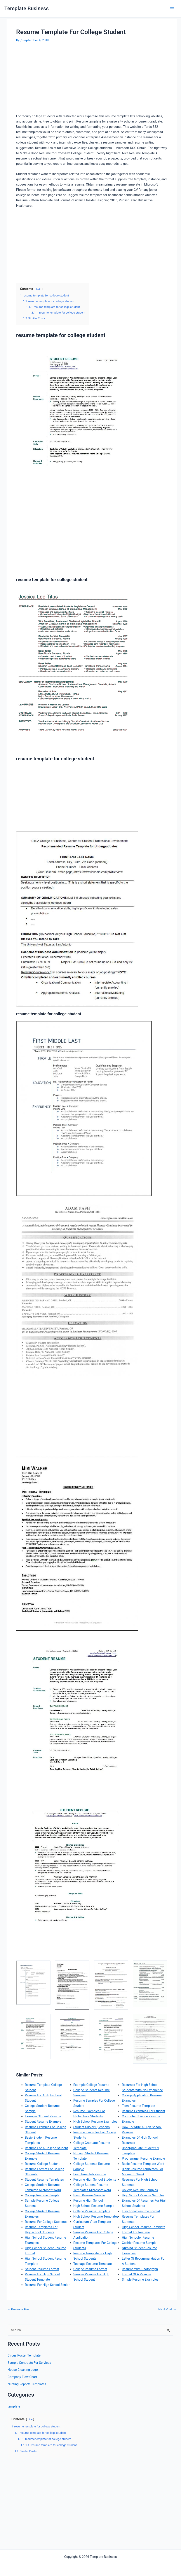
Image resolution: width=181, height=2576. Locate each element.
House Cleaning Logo (23, 2370)
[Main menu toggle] (172, 8)
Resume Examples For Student (143, 2111)
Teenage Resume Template (92, 2264)
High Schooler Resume (138, 2237)
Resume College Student (42, 2164)
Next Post (167, 2309)
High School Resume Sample (93, 2206)
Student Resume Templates (44, 2179)
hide (38, 289)
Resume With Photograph (140, 2269)
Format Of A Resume (136, 2274)
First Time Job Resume (89, 2174)
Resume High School (88, 2200)
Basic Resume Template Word (143, 2164)
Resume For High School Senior (47, 2285)
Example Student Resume (43, 2116)
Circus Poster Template (24, 2355)
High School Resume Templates (95, 2216)
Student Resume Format (42, 2269)
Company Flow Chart (22, 2377)
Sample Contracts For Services (29, 2363)
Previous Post (19, 2309)
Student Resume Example (43, 2122)
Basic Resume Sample (89, 2195)
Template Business (26, 8)
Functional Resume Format (141, 2211)
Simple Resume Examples (140, 2279)
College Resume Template (91, 2211)
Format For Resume (136, 2232)
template (14, 2406)
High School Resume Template (143, 2227)
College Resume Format (90, 2269)
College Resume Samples (140, 2190)
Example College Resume (91, 2085)
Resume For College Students (46, 2222)
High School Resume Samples (143, 2195)
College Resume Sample (42, 2195)
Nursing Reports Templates (27, 2384)
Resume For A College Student (46, 2148)
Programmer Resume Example (143, 2158)
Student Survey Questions (91, 2127)
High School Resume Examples (95, 2122)
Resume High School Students (94, 2179)
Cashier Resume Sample (139, 2243)
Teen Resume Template (138, 2106)
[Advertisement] (53, 79)
